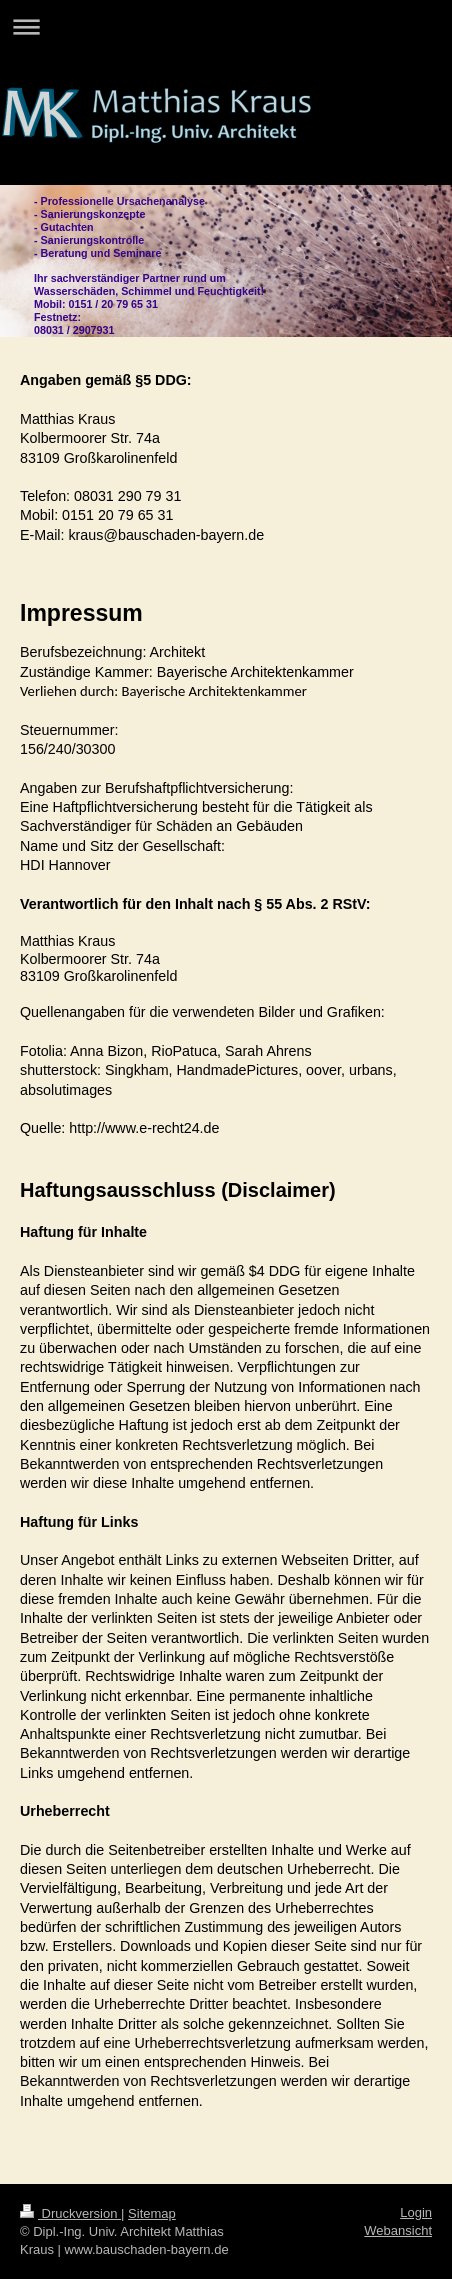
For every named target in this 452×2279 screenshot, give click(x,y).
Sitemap (152, 2213)
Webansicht (398, 2230)
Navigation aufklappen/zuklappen (226, 26)
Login (416, 2212)
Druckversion (70, 2213)
